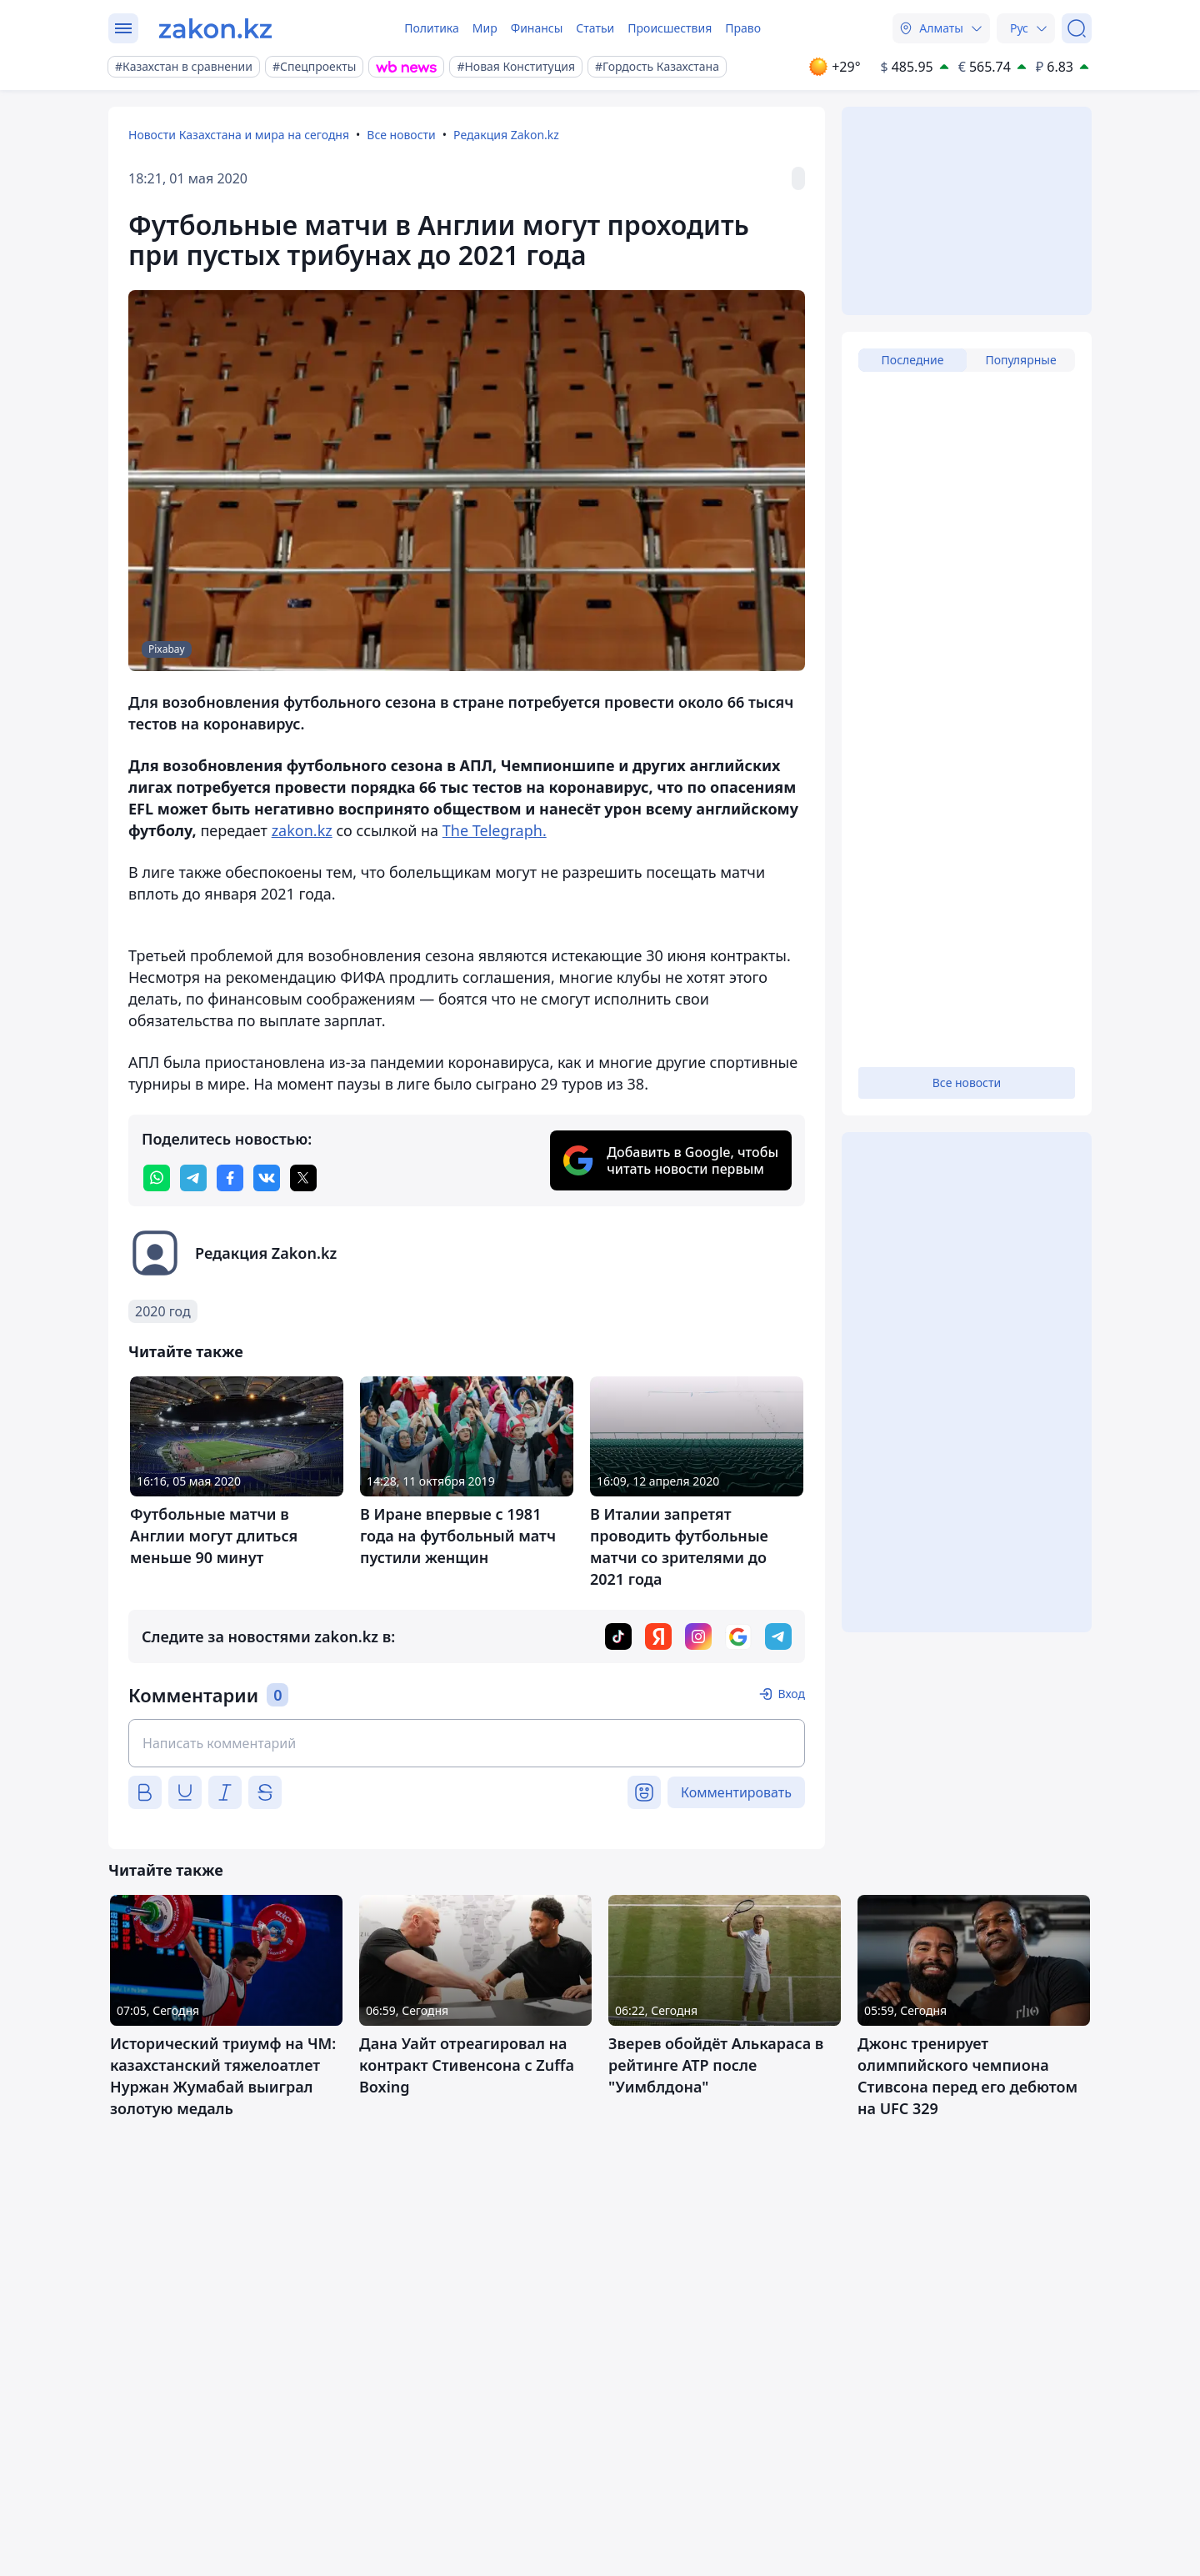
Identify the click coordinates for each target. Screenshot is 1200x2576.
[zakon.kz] (215, 28)
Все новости (401, 135)
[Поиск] (1077, 28)
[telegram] (193, 1178)
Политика (431, 28)
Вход (791, 1693)
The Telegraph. (494, 830)
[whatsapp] (157, 1178)
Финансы (537, 28)
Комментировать (736, 1792)
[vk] (267, 1178)
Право (743, 28)
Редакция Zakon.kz (506, 135)
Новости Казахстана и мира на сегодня (238, 135)
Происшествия (670, 28)
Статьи (595, 28)
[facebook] (230, 1178)
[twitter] (303, 1178)
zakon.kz (302, 830)
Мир (485, 28)
